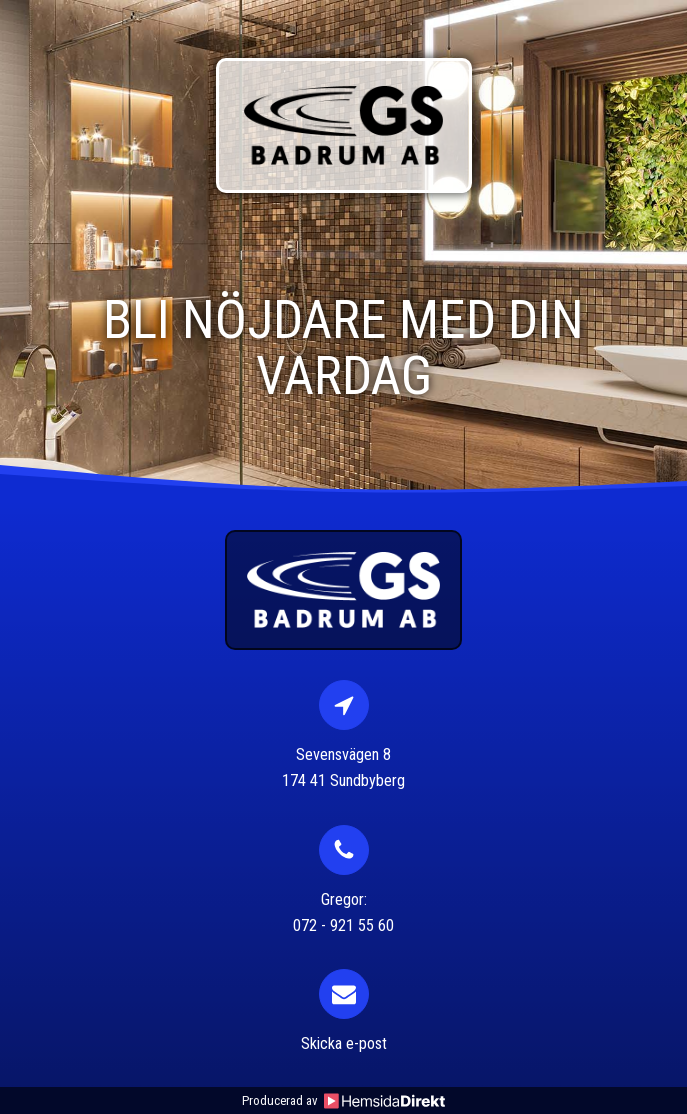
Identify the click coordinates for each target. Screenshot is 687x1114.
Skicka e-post (344, 1043)
